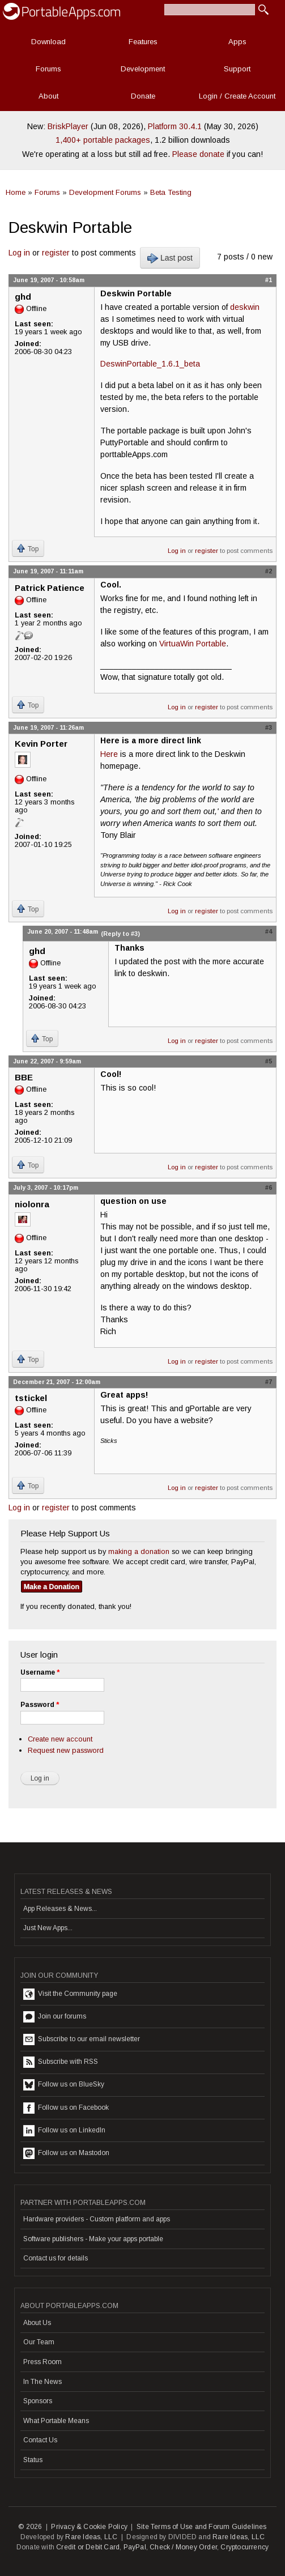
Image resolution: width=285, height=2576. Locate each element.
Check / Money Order (183, 2547)
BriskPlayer (68, 126)
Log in (19, 252)
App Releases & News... (60, 1909)
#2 (268, 571)
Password (39, 1705)
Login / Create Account (237, 96)
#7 (268, 1381)
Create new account (60, 1739)
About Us (37, 2323)
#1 (268, 279)
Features (143, 41)
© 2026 (30, 2527)
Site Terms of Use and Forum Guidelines (202, 2527)
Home (15, 192)
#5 (268, 1061)
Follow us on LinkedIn (64, 2130)
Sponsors (37, 2401)
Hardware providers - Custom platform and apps (96, 2219)
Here (109, 754)
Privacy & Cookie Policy (89, 2527)
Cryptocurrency (244, 2547)
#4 (268, 931)
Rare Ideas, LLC (91, 2537)
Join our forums (54, 2017)
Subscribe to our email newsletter (81, 2039)
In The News (42, 2382)
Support (237, 69)
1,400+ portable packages (103, 139)
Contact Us (40, 2440)
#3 (268, 727)
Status (32, 2460)
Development (143, 69)
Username (39, 1672)
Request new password (66, 1750)
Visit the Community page (70, 1994)
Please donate (198, 154)
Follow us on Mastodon (66, 2153)
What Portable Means (56, 2421)
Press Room (42, 2362)
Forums (48, 69)
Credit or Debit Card (88, 2547)
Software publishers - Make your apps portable (93, 2239)
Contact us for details (55, 2258)
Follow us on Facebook (66, 2108)
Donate (143, 96)
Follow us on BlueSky (63, 2084)
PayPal (135, 2547)
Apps (237, 41)
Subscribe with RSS (60, 2062)
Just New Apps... (48, 1928)
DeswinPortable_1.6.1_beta (150, 363)
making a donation (138, 1551)
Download (48, 41)
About (48, 96)
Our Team (38, 2342)
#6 (268, 1187)
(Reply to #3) (120, 933)
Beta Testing (171, 192)
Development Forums (105, 192)
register (56, 252)
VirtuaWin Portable (192, 643)
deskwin (245, 307)
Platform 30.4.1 (175, 126)
